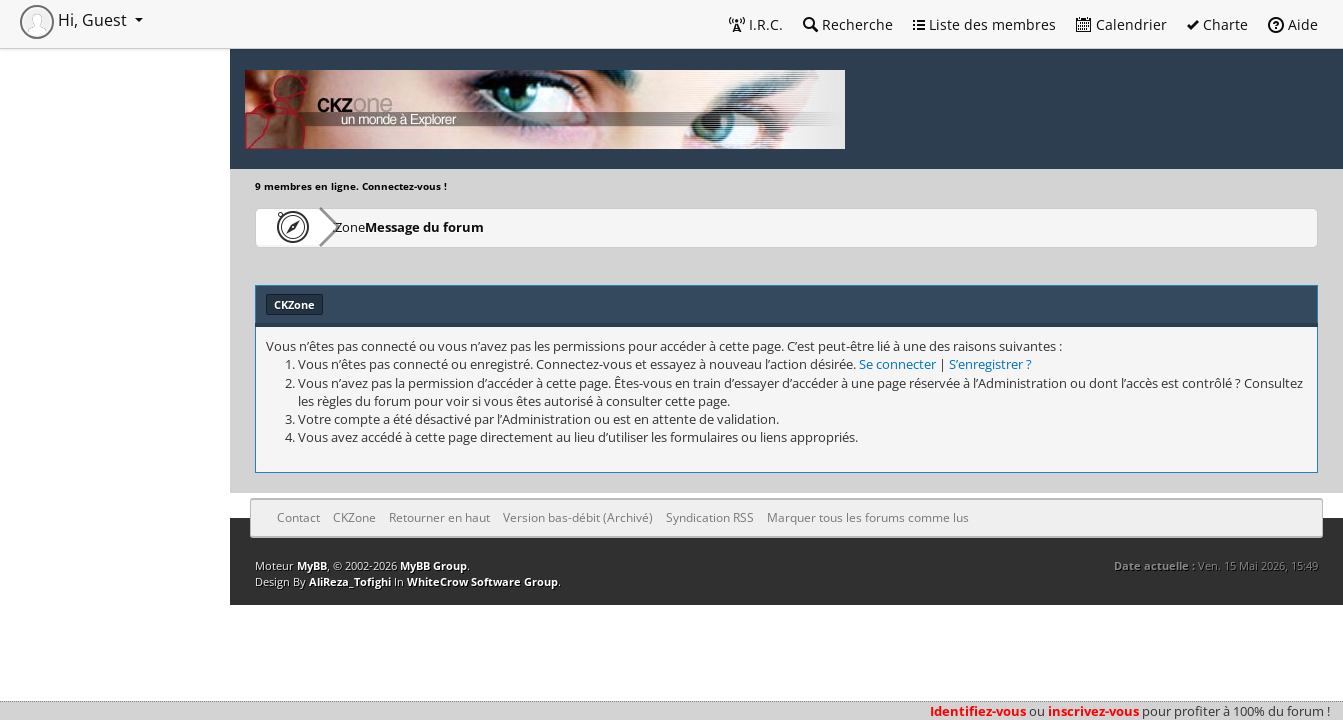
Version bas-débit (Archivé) (578, 517)
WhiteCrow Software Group (482, 581)
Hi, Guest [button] (75, 20)
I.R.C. (756, 24)
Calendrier (1121, 24)
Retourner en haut (439, 517)
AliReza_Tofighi (350, 581)
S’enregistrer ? (990, 364)
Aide (1293, 24)
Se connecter (897, 364)
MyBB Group (433, 565)
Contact (298, 517)
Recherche (848, 24)
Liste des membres (984, 24)
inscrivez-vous (1093, 711)
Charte (1217, 24)
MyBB (312, 565)
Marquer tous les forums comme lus (868, 517)
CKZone (370, 226)
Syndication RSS (710, 517)
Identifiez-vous (978, 711)
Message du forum (484, 226)
